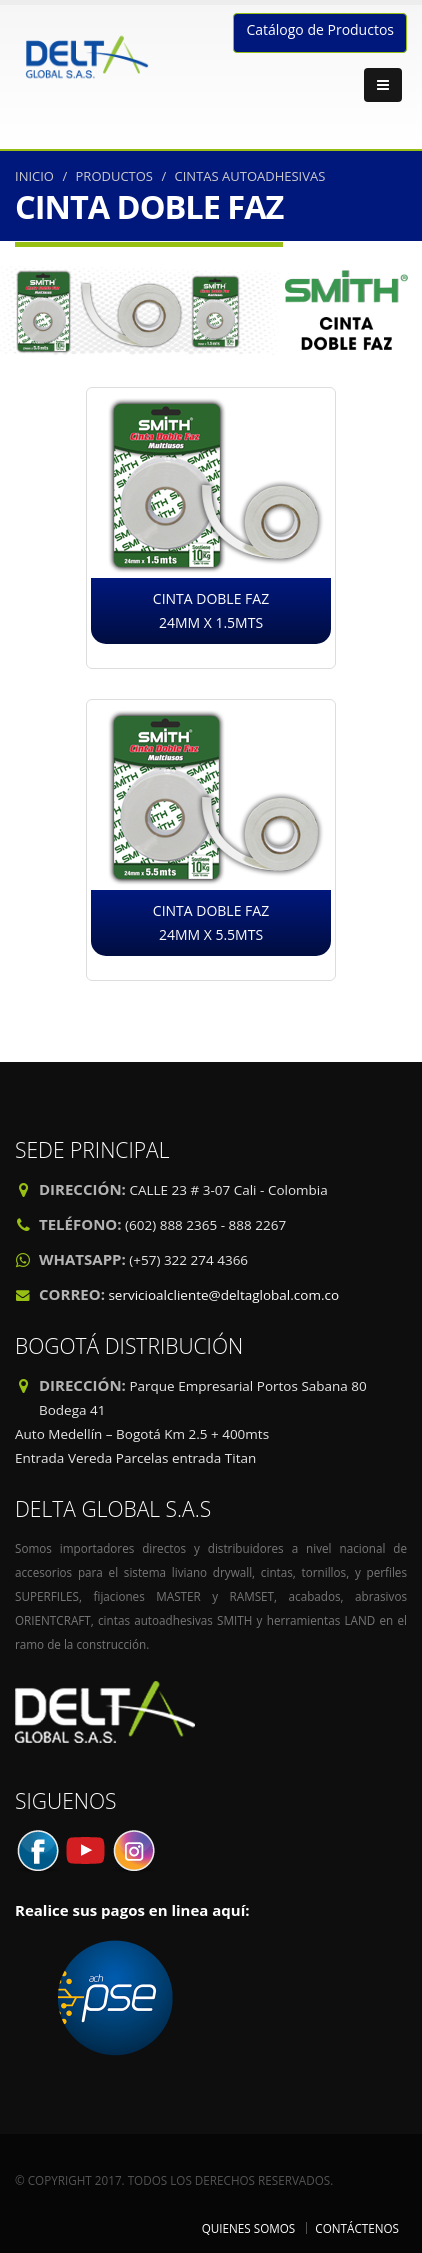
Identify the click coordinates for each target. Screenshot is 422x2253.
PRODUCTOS (114, 176)
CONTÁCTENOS (357, 2228)
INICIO (34, 176)
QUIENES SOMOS (249, 2228)
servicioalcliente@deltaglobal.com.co (223, 1295)
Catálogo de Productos (320, 29)
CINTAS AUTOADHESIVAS (250, 176)
